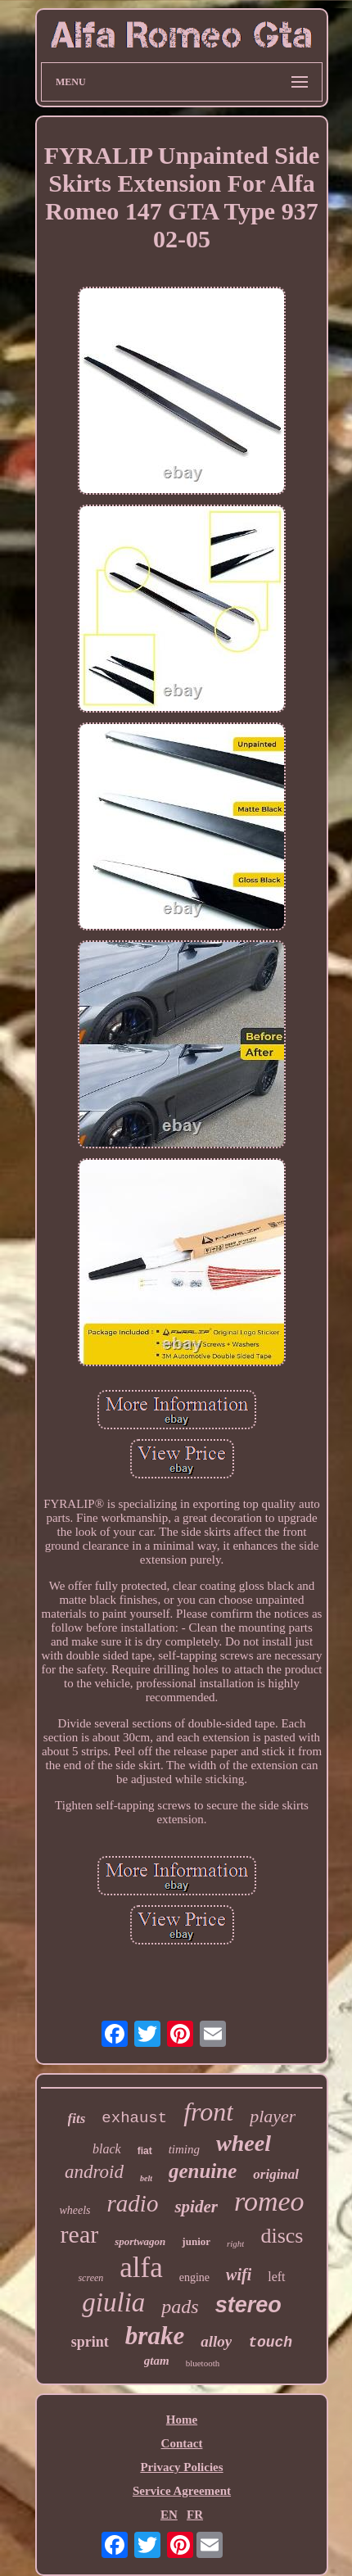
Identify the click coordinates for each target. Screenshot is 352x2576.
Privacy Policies (181, 2467)
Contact (182, 2443)
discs (281, 2236)
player (273, 2116)
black (107, 2149)
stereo (248, 2305)
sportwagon (140, 2241)
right (235, 2243)
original (276, 2174)
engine (194, 2277)
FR (195, 2514)
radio (133, 2203)
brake (154, 2335)
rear (80, 2234)
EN (169, 2514)
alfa (141, 2268)
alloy (216, 2341)
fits (77, 2118)
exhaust (134, 2118)
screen (90, 2278)
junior (196, 2241)
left (276, 2277)
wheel (243, 2143)
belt (146, 2178)
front (208, 2111)
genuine (203, 2171)
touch (270, 2342)
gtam (156, 2360)
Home (181, 2419)
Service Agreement (182, 2490)
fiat (145, 2151)
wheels (74, 2210)
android (94, 2172)
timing (184, 2149)
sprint (90, 2342)
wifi (238, 2275)
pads (179, 2306)
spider (196, 2206)
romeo (269, 2201)
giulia (113, 2302)
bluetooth (203, 2363)
